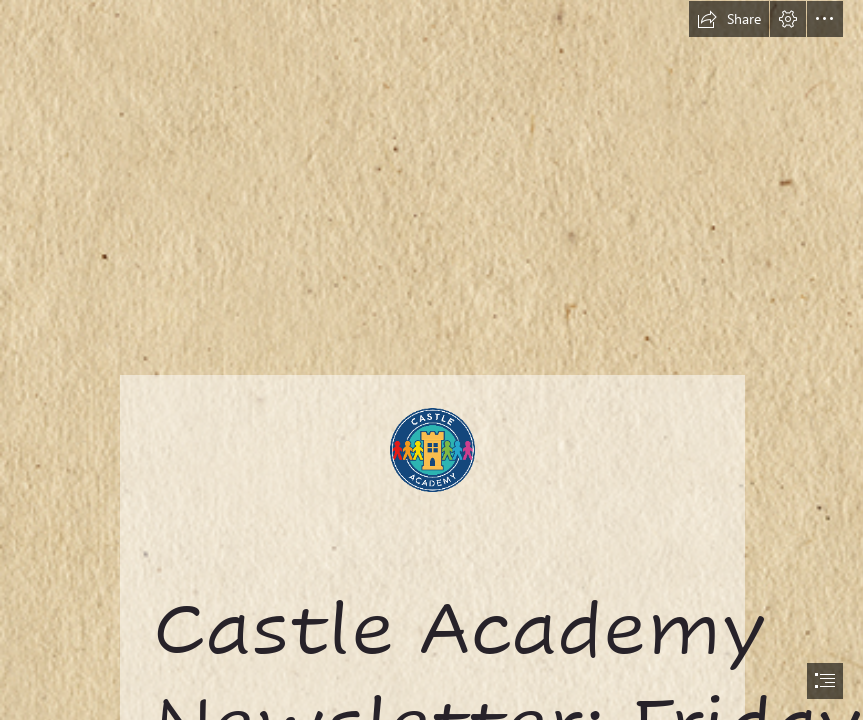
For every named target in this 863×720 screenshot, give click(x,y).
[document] (431, 360)
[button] (729, 19)
